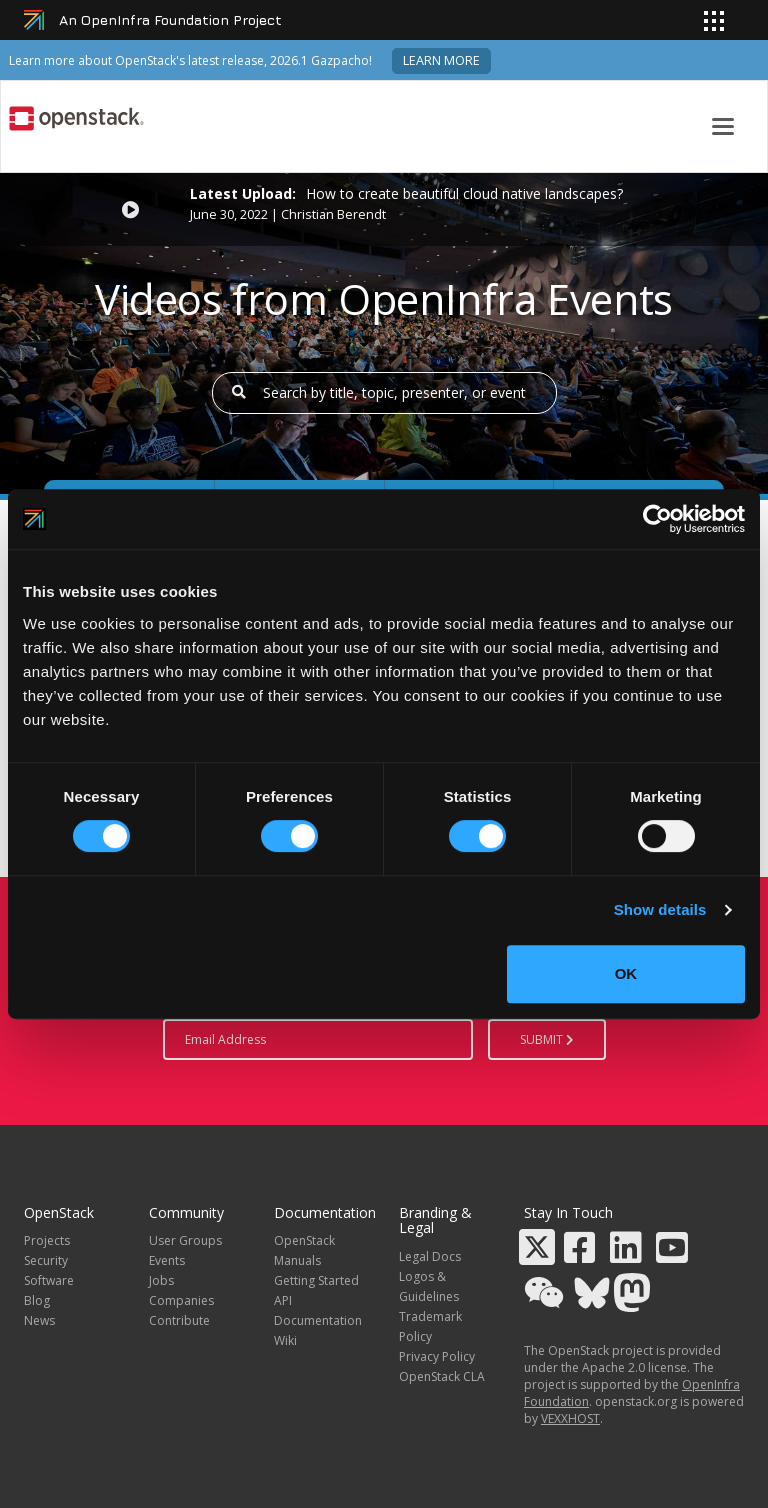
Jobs (161, 1280)
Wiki (285, 1340)
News (39, 1320)
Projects (47, 1240)
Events (167, 1260)
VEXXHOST (570, 1418)
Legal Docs (430, 1256)
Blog (37, 1300)
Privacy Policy (437, 1356)
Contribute (179, 1320)
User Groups (185, 1240)
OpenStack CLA (442, 1376)
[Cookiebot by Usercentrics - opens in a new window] (657, 519)
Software (49, 1280)
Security (46, 1260)
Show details (660, 909)
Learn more (441, 60)
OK (626, 973)
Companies (181, 1300)
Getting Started (316, 1280)
